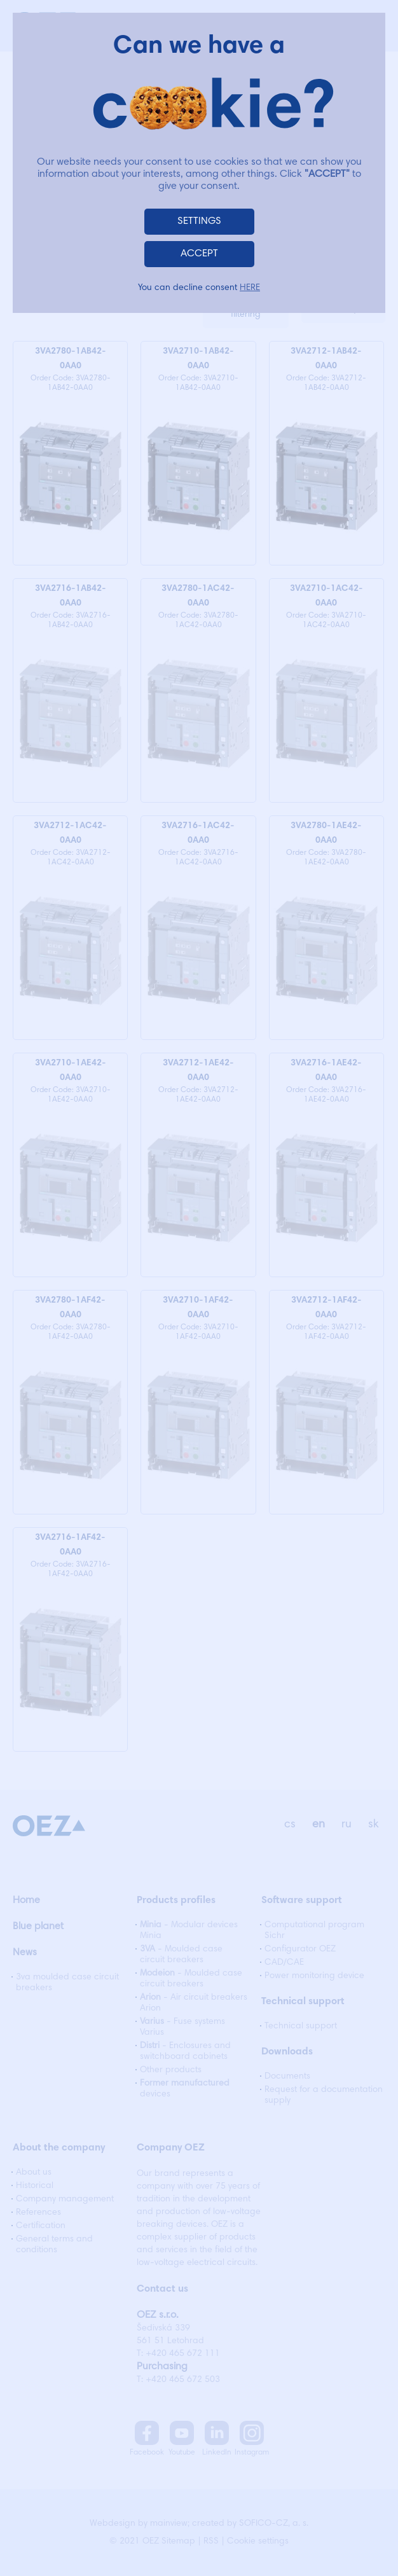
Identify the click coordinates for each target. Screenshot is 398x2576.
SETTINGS (199, 221)
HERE (250, 288)
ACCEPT (199, 254)
